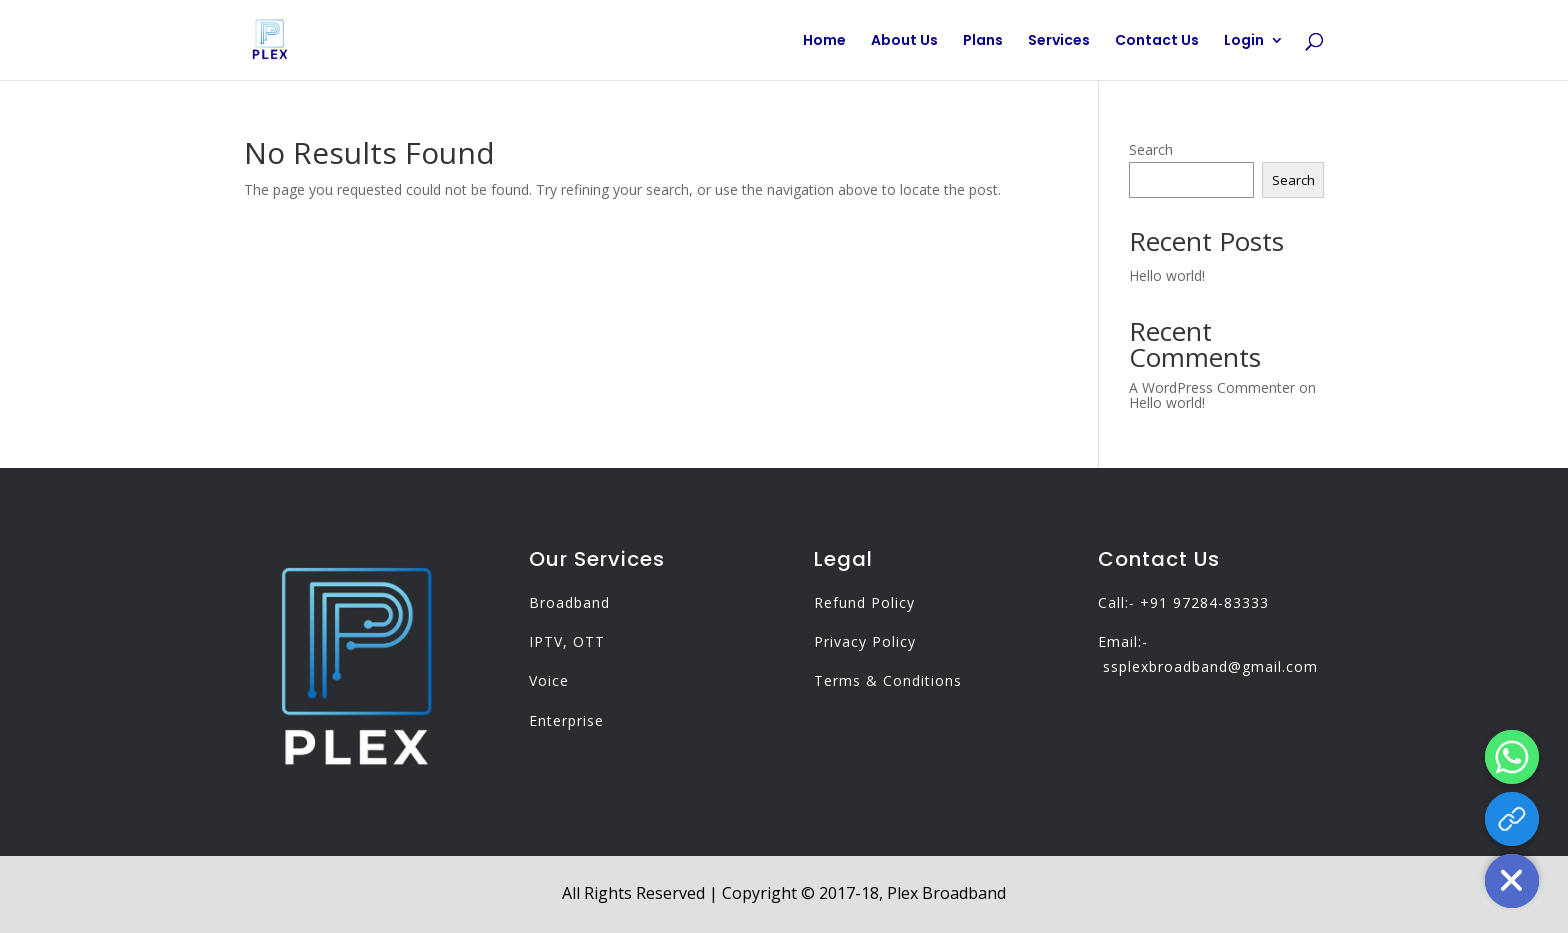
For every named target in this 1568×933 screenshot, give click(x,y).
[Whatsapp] (1512, 757)
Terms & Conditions (888, 680)
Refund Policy (864, 602)
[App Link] (1512, 819)
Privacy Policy (865, 641)
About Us (904, 41)
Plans (983, 41)
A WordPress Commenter (1212, 387)
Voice (549, 680)
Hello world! (1167, 275)
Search (1151, 149)
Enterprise (566, 720)
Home (824, 41)
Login (1244, 41)
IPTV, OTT (567, 641)
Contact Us (1157, 41)
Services (1059, 41)
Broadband (569, 602)
